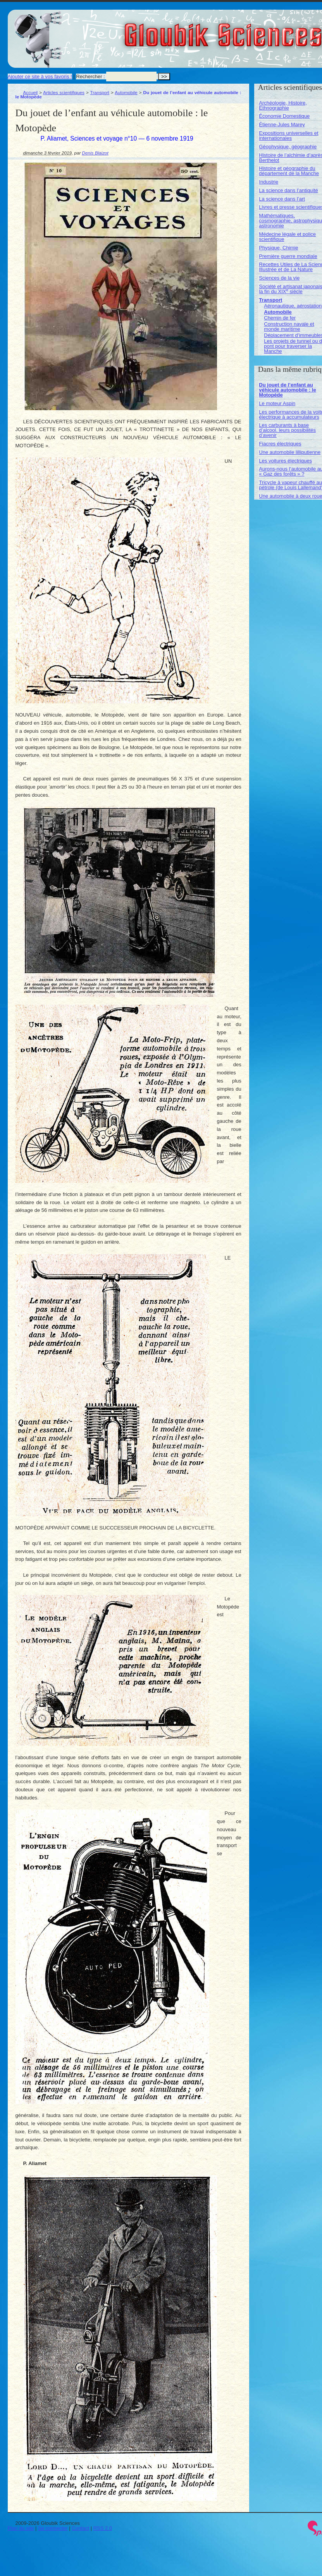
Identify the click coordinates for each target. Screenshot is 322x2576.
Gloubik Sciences (267, 30)
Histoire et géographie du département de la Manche (289, 170)
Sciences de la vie (279, 278)
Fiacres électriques (280, 444)
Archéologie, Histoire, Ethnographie (283, 105)
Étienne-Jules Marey (282, 124)
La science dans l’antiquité (288, 190)
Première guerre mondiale (288, 256)
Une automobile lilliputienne (289, 452)
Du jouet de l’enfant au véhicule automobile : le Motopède (287, 390)
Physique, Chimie (278, 248)
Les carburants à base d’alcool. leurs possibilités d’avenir (287, 430)
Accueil (30, 92)
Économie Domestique (284, 116)
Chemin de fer (280, 318)
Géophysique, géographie (288, 147)
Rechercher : (90, 76)
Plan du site (21, 2528)
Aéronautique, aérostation (293, 306)
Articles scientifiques (63, 92)
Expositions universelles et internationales (288, 135)
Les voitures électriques (285, 461)
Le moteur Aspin (277, 403)
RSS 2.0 (102, 2528)
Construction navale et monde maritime (289, 326)
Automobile (126, 92)
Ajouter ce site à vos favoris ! (40, 76)
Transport (100, 92)
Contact (80, 2528)
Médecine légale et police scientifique (287, 236)
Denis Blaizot (95, 152)
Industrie (268, 182)
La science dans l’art (282, 199)
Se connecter (53, 2528)
